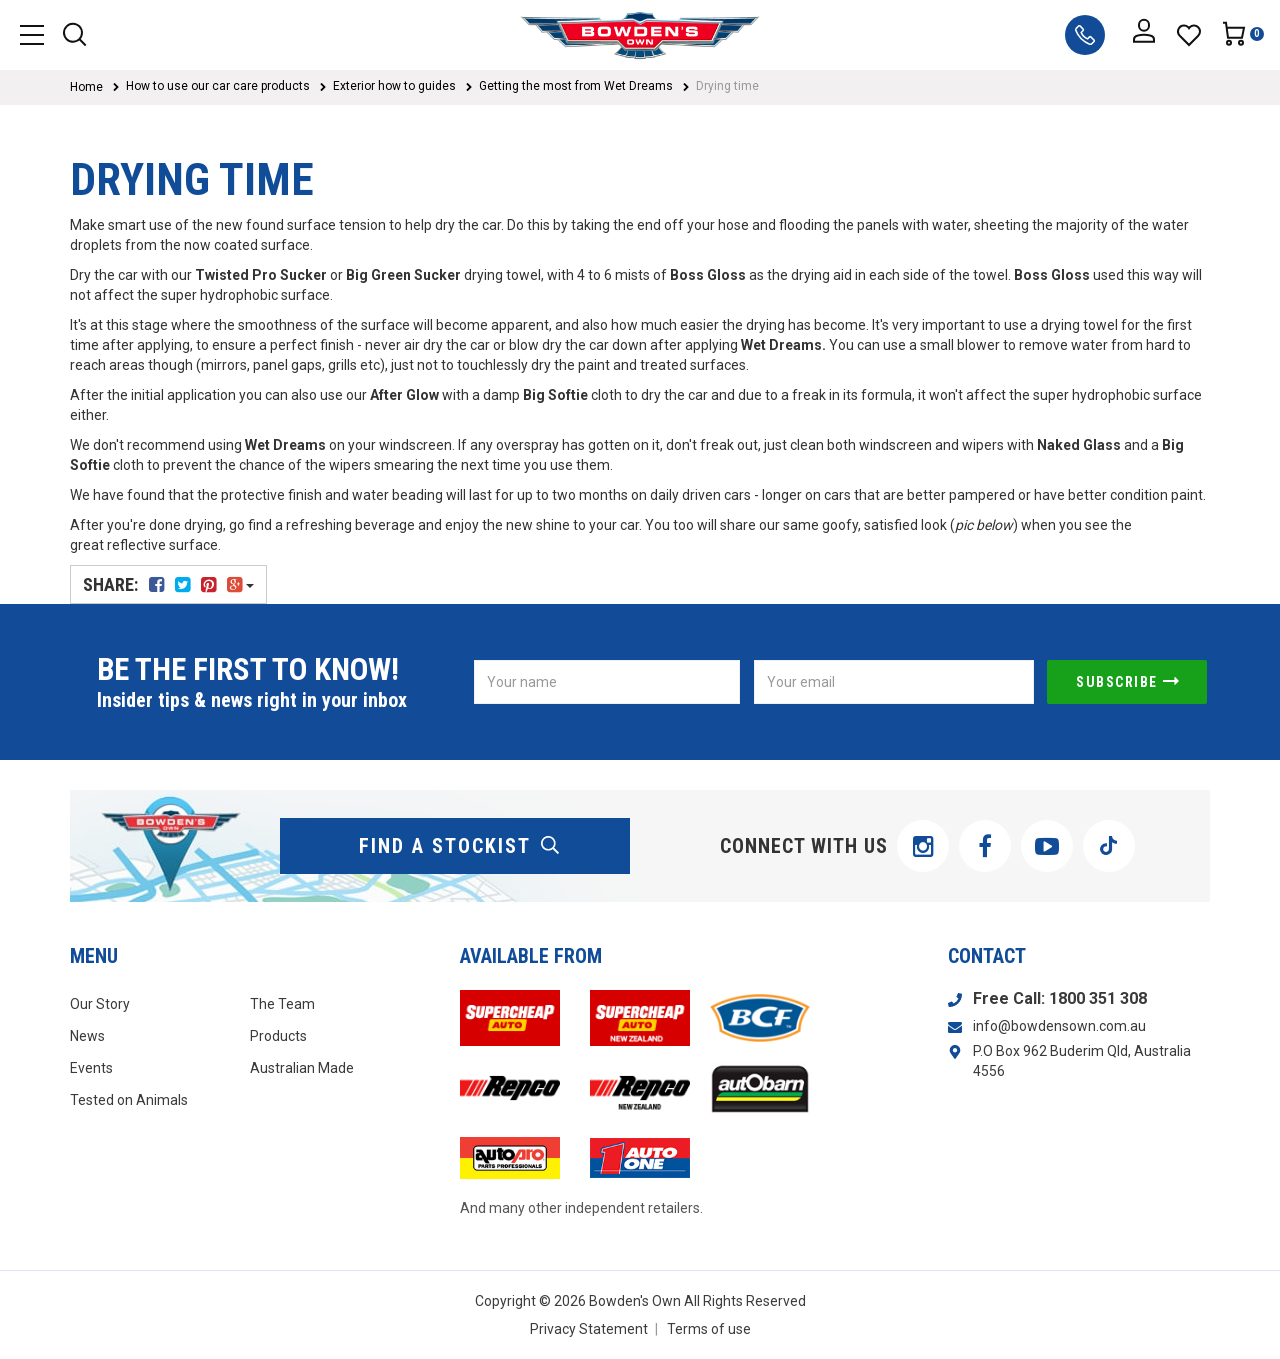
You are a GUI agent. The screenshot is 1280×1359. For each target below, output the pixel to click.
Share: (168, 584)
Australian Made (302, 1068)
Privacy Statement (589, 1329)
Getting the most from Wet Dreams (576, 86)
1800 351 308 (1098, 998)
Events (91, 1068)
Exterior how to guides (394, 86)
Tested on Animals (129, 1100)
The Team (282, 1004)
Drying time (727, 86)
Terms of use (709, 1329)
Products (278, 1036)
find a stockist (460, 846)
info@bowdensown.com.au (1059, 1026)
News (87, 1036)
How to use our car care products (218, 86)
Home (86, 87)
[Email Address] (894, 682)
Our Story (100, 1004)
